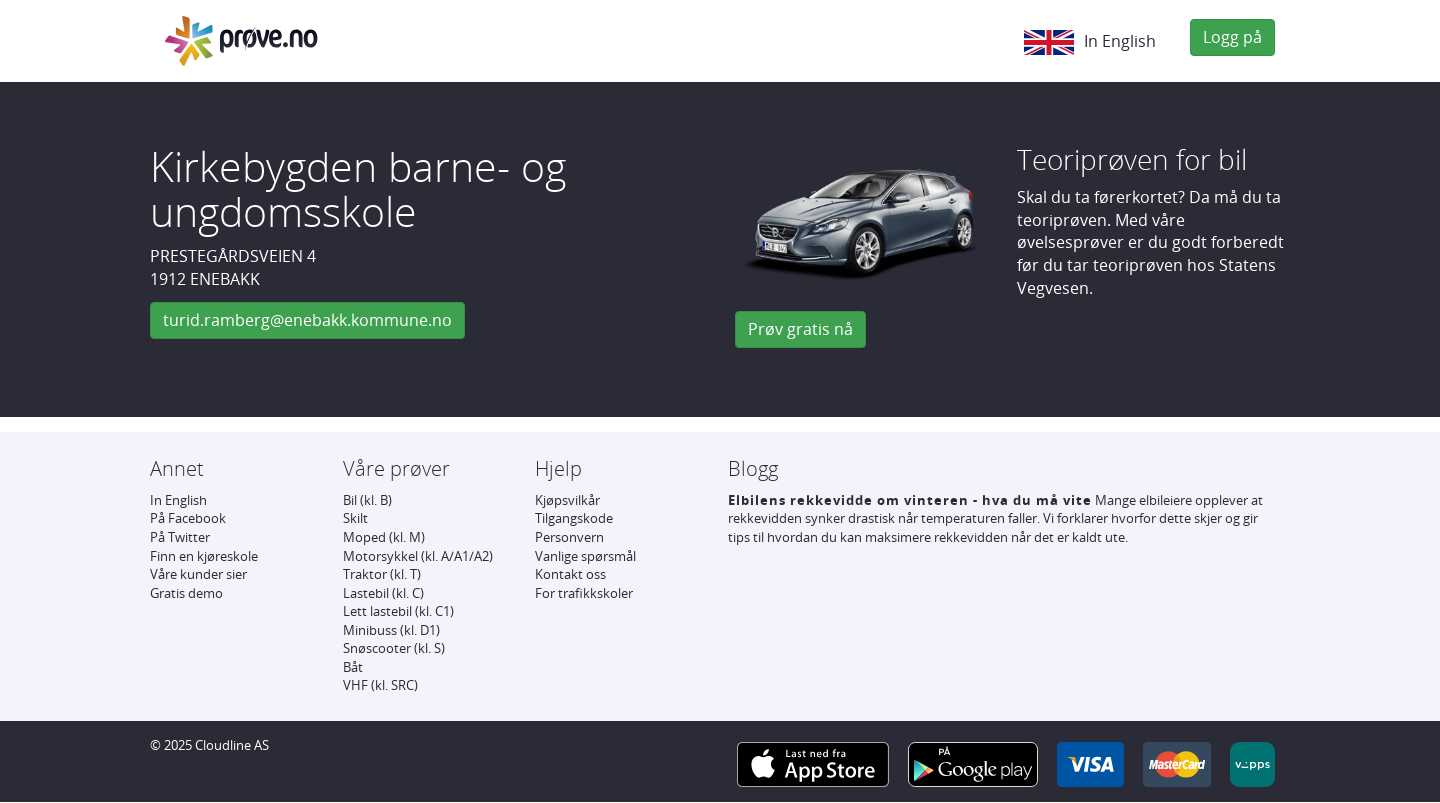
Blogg (753, 468)
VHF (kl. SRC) (380, 685)
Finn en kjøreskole (204, 556)
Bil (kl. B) (367, 500)
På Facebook (188, 518)
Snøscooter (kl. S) (394, 648)
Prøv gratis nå (800, 329)
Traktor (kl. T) (382, 574)
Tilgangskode (574, 518)
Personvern (569, 537)
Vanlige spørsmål (585, 556)
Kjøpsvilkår (567, 500)
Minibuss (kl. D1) (391, 630)
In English (1090, 42)
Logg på (1232, 37)
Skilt (355, 518)
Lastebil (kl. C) (383, 593)
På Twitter (180, 537)
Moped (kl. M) (384, 537)
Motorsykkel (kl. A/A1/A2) (418, 556)
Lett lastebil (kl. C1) (398, 611)
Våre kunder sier (198, 574)
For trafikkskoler (584, 593)
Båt (353, 667)
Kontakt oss (570, 574)
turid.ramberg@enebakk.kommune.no (307, 320)
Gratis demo (186, 593)
